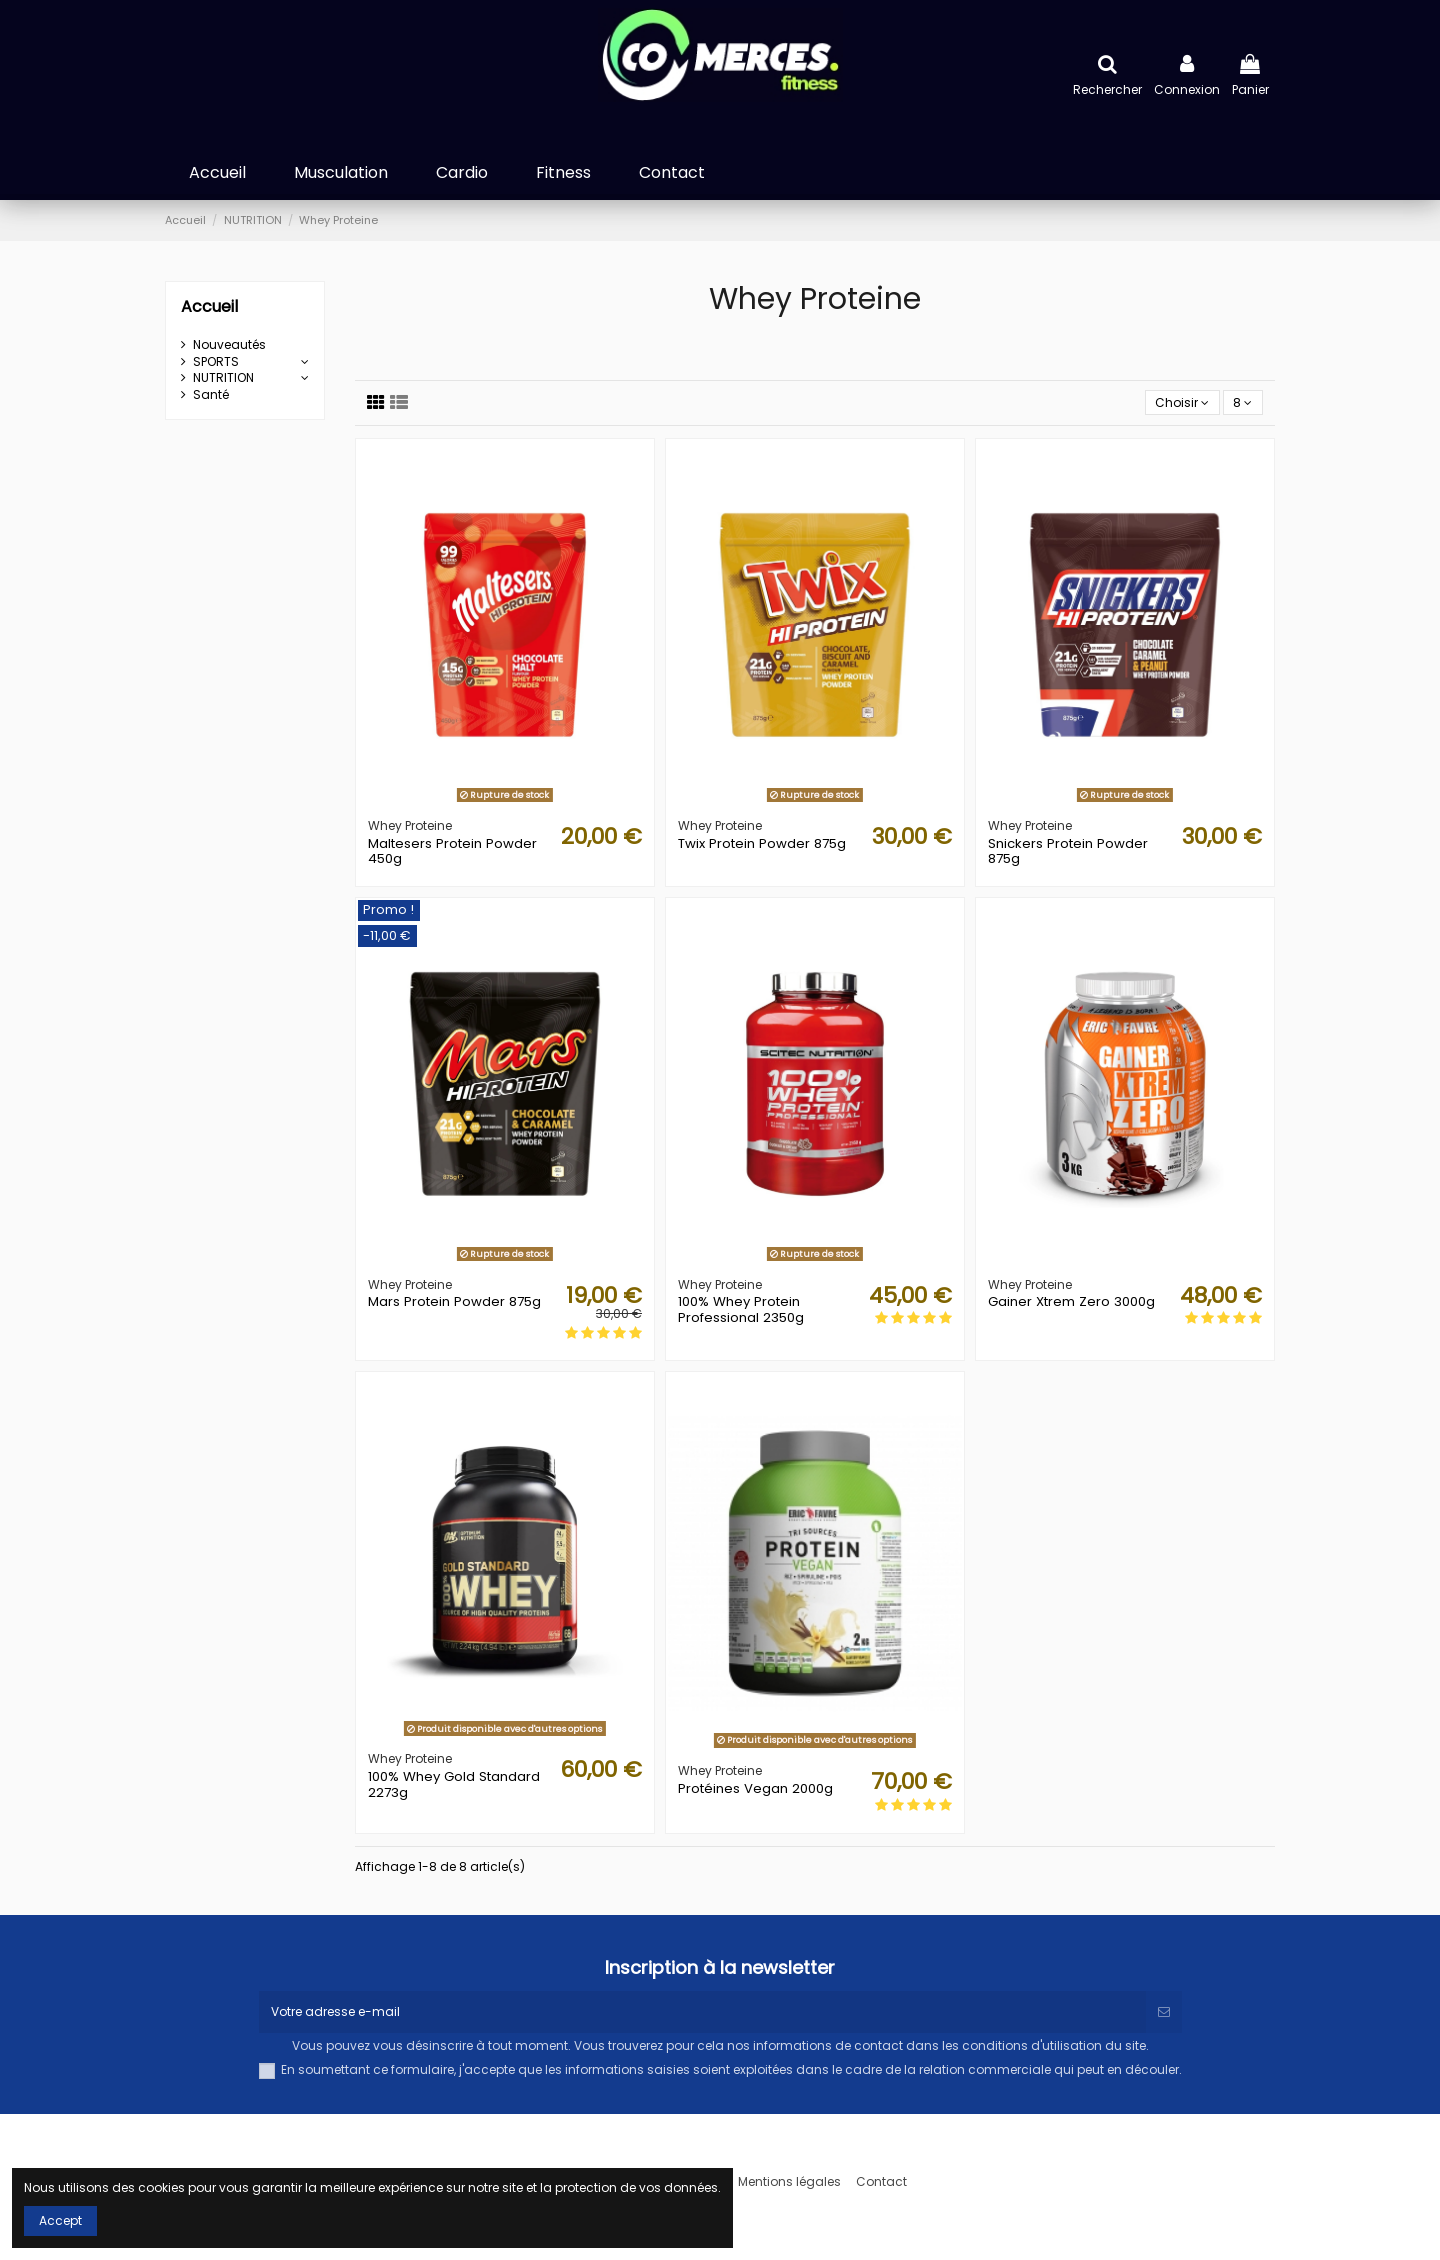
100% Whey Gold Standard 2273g (454, 1784)
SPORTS (216, 362)
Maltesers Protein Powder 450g (452, 851)
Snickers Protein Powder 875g (1068, 851)
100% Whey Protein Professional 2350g (741, 1309)
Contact (881, 2182)
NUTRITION (223, 378)
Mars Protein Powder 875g (454, 1301)
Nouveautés (229, 345)
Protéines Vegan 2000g (755, 1788)
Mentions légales (789, 2182)
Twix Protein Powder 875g (762, 843)
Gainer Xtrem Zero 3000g (1071, 1301)
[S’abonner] (1164, 2012)
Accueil (209, 306)
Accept (60, 2220)
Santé (211, 395)
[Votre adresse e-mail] (702, 2012)
